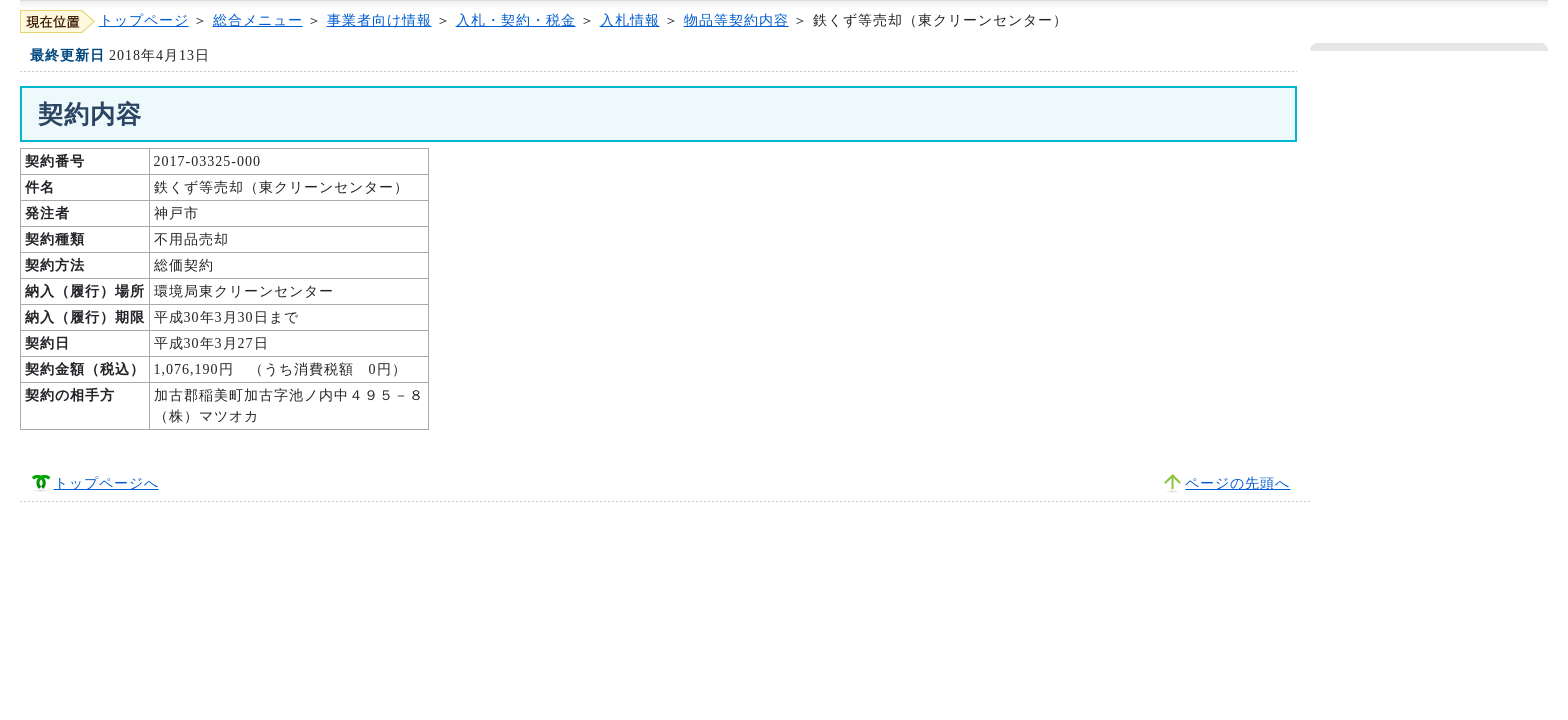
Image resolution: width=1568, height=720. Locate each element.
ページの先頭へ (1237, 483)
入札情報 (630, 20)
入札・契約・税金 (516, 20)
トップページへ (106, 483)
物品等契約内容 (736, 20)
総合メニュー (258, 20)
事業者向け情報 (379, 20)
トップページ (144, 20)
